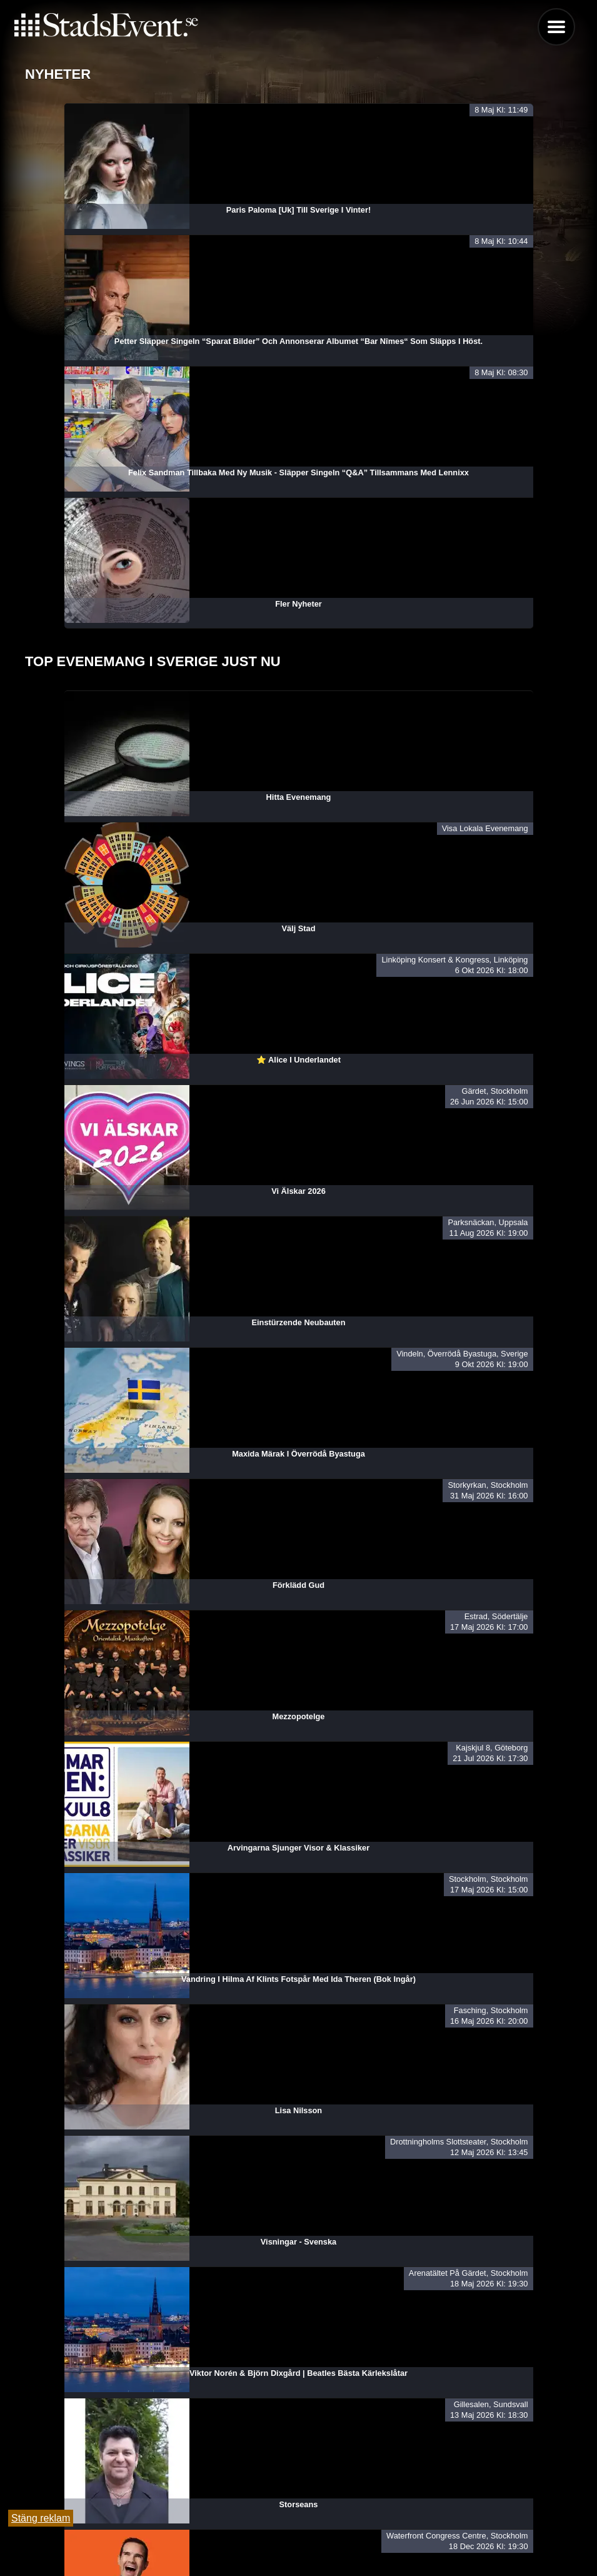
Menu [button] (556, 27)
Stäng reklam (40, 2518)
